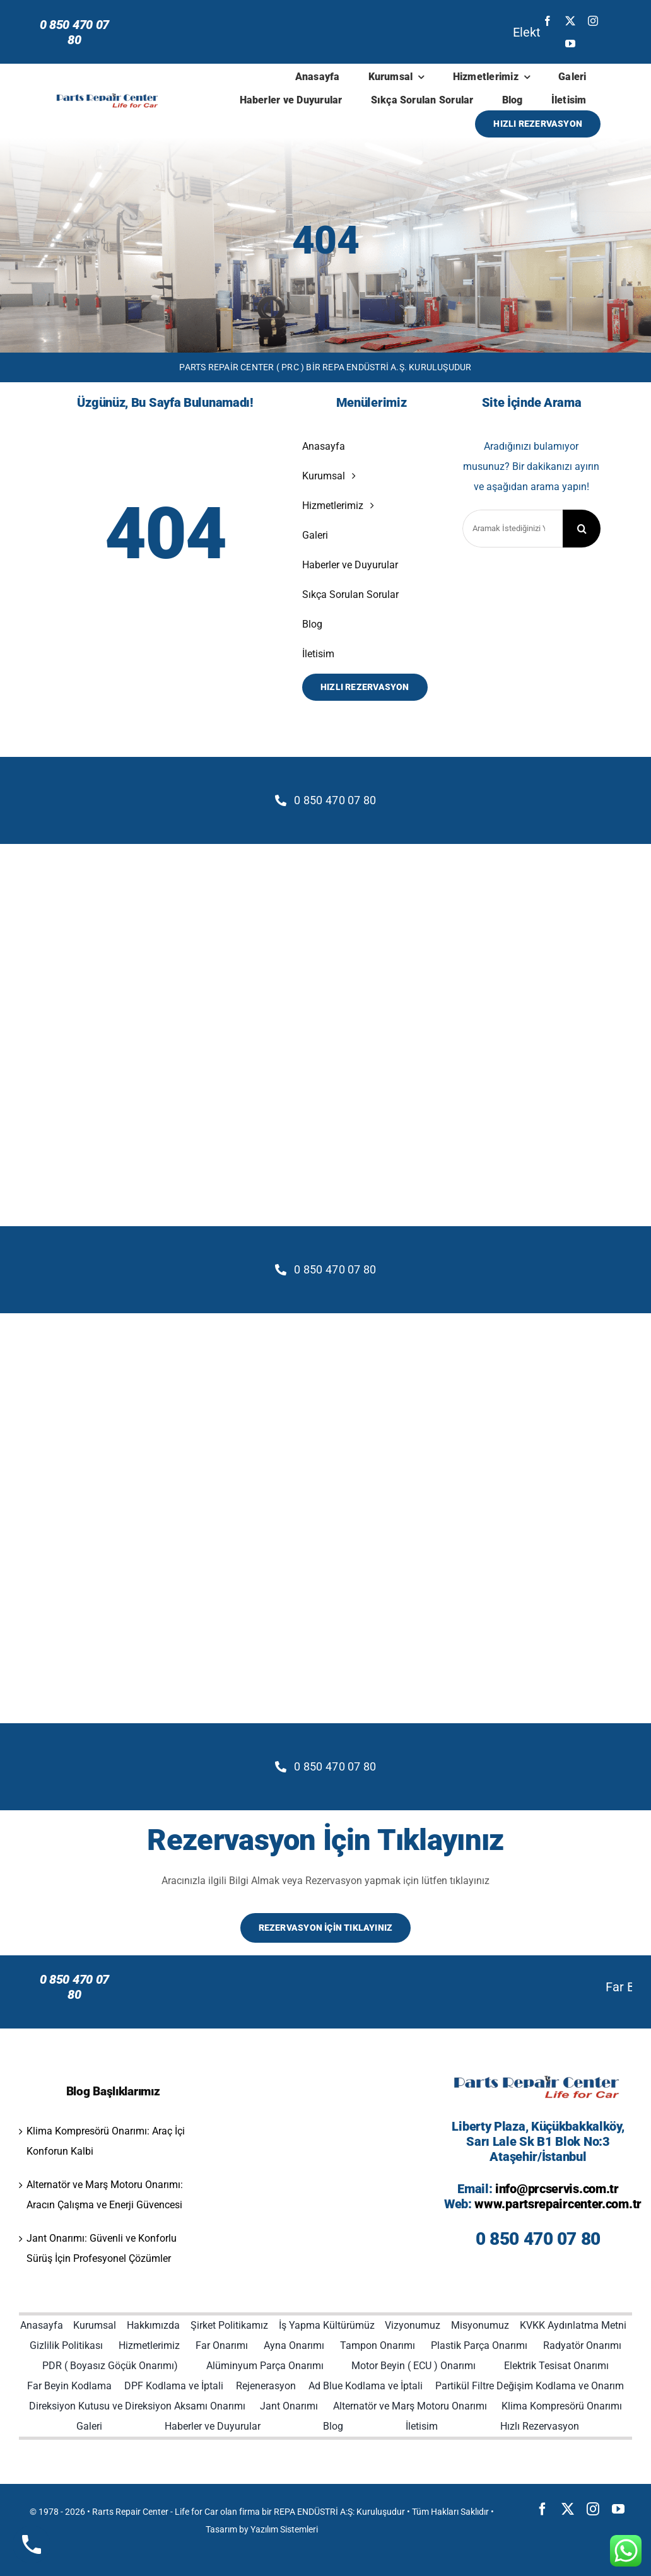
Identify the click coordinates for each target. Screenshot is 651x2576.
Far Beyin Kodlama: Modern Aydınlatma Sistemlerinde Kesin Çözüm (259, 1986)
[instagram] (593, 21)
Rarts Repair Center (130, 2512)
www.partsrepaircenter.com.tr (558, 2203)
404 (325, 240)
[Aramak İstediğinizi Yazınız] (512, 528)
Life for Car (196, 2512)
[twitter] (570, 21)
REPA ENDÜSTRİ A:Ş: (314, 2512)
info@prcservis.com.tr (557, 2188)
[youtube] (570, 43)
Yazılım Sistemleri (284, 2529)
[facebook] (547, 21)
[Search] (582, 528)
